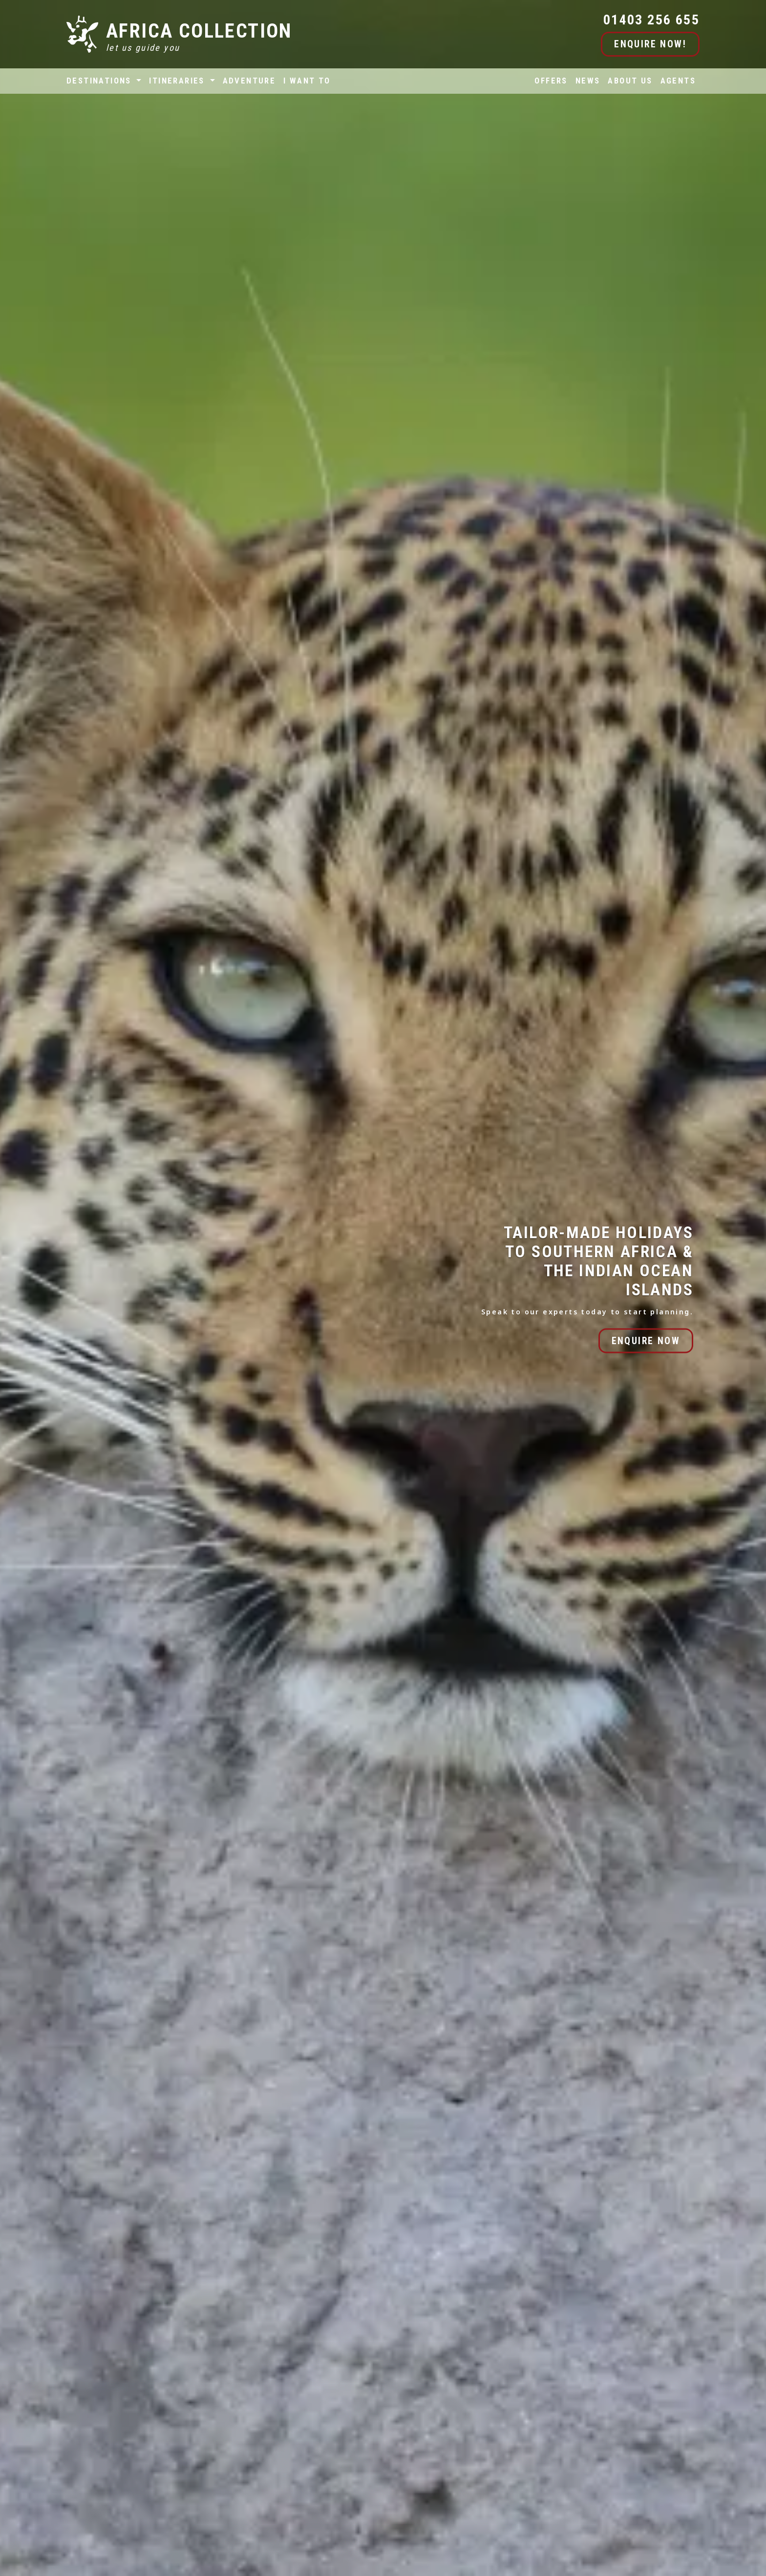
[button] (11, 1932)
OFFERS (550, 80)
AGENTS (678, 80)
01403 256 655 (651, 20)
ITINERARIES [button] (178, 80)
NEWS (587, 80)
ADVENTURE (249, 80)
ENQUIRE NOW (646, 1340)
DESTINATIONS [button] (100, 80)
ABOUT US (630, 80)
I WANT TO (307, 80)
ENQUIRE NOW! (650, 44)
